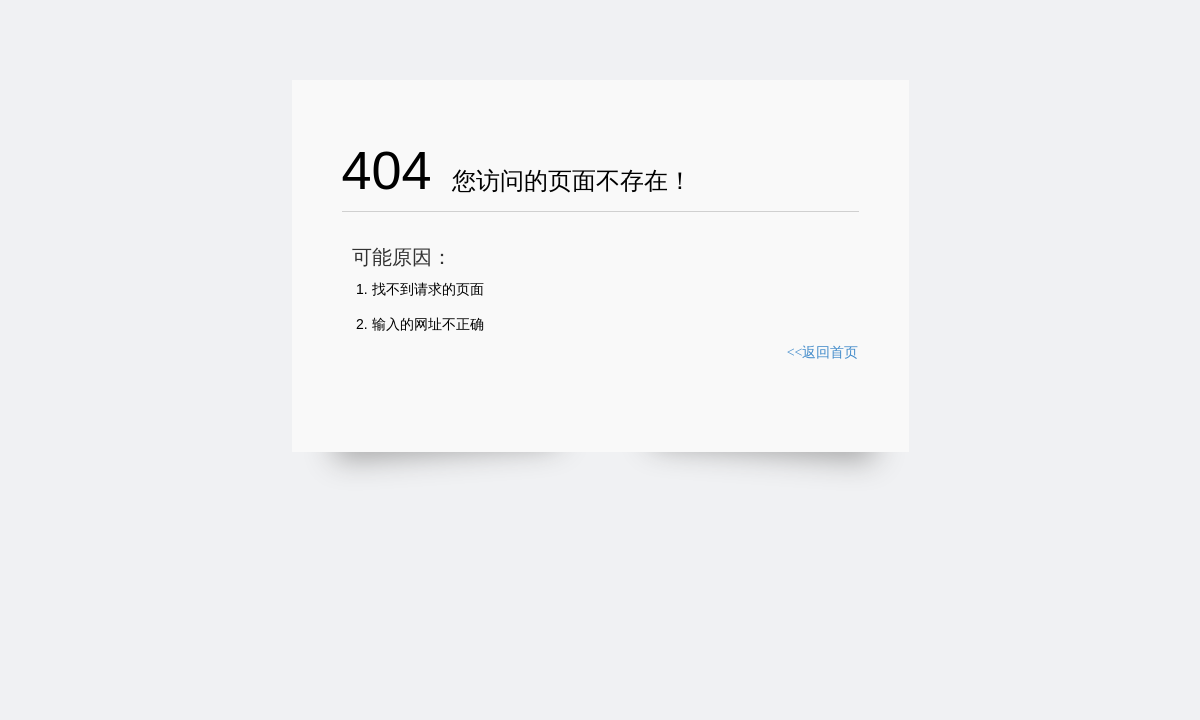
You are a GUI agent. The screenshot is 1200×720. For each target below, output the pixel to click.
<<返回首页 (823, 352)
